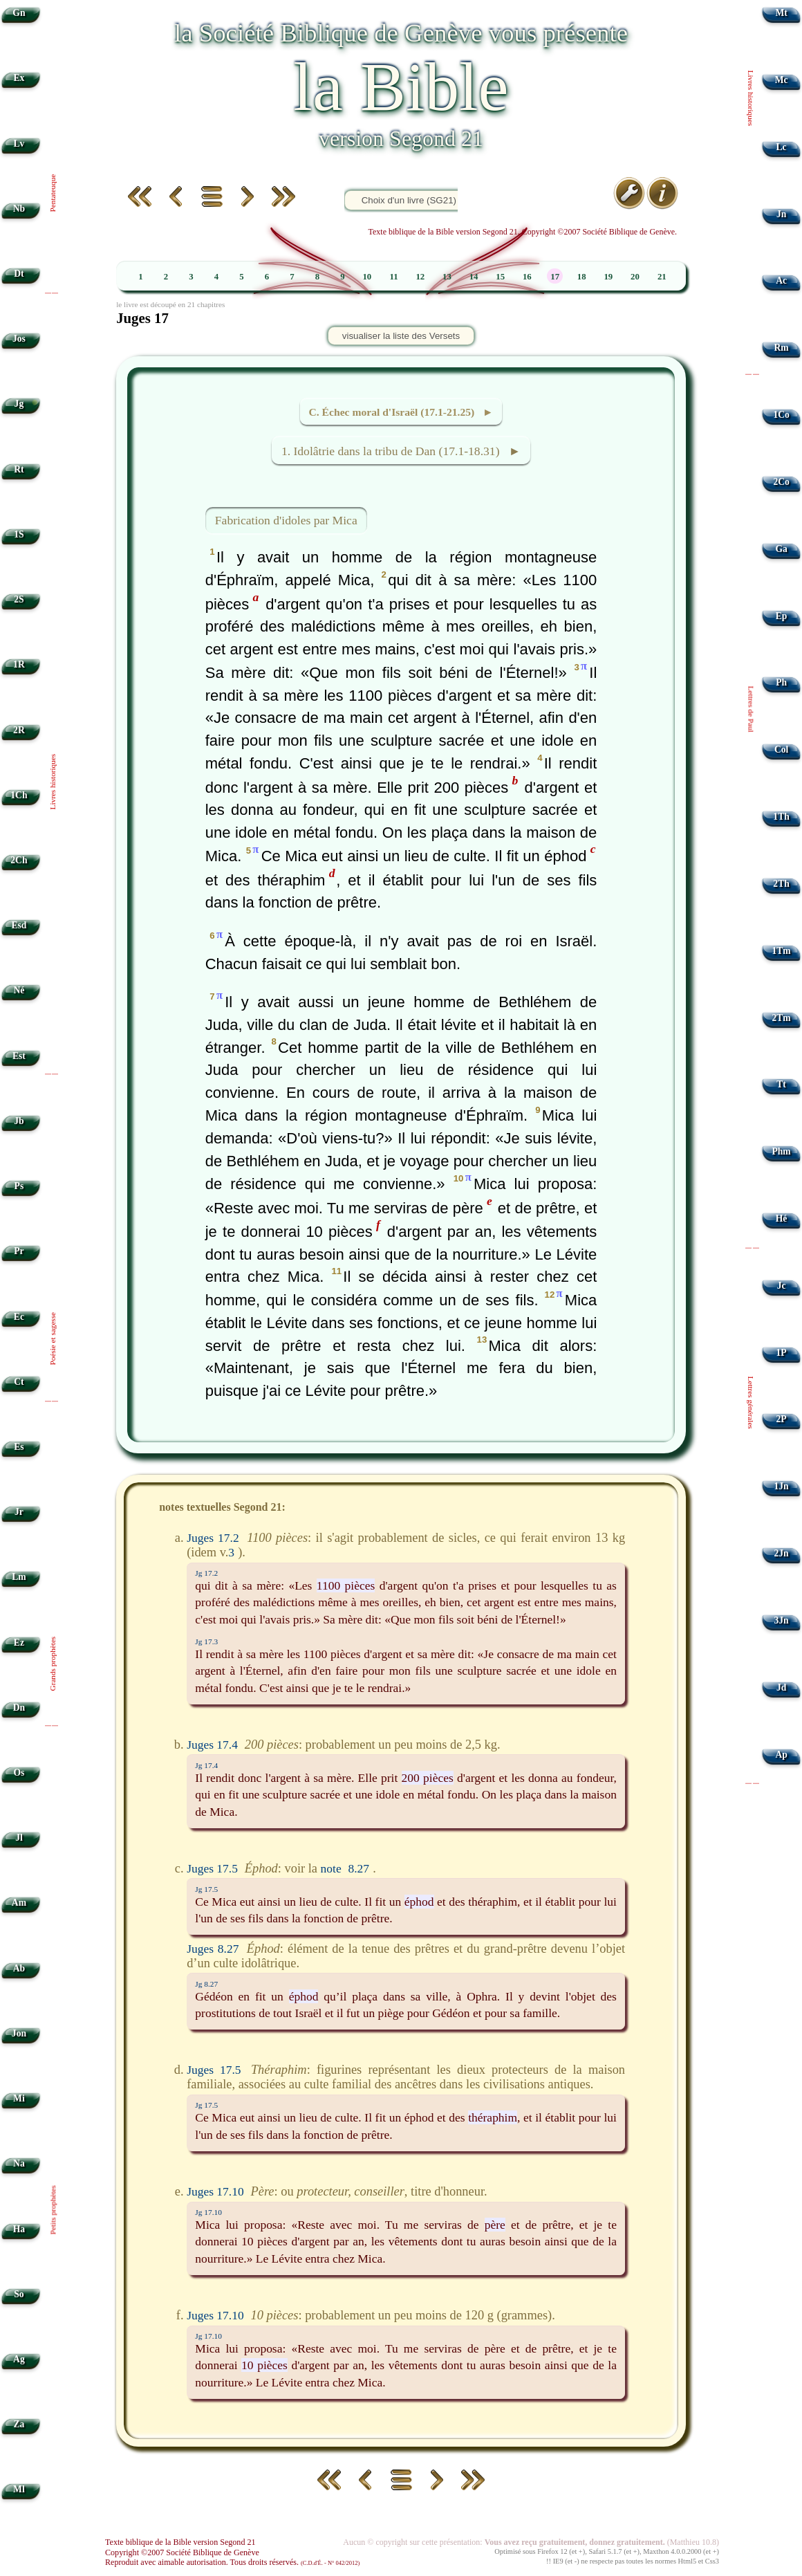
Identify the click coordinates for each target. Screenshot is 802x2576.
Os (18, 1772)
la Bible (400, 87)
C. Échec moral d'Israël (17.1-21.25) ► (401, 412)
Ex (18, 78)
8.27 (359, 1868)
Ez (19, 1642)
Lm (19, 1577)
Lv (18, 143)
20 (635, 277)
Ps (19, 1186)
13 (446, 277)
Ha (19, 2229)
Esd (18, 925)
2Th (781, 883)
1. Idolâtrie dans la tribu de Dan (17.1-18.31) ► (401, 451)
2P (781, 1419)
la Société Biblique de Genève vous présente (401, 33)
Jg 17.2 (206, 1573)
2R (19, 730)
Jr (19, 1512)
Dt (19, 273)
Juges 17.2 (213, 1538)
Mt (781, 13)
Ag (19, 2359)
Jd (781, 1687)
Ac (781, 280)
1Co (781, 415)
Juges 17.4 (212, 1744)
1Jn (781, 1486)
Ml (19, 2489)
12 (420, 277)
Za (18, 2424)
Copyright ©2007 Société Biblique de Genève (182, 2552)
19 (608, 277)
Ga (781, 549)
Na (19, 2163)
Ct (19, 1382)
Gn (18, 13)
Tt (781, 1084)
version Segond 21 (401, 138)
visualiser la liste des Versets (401, 336)
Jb (19, 1121)
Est (19, 1056)
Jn (781, 214)
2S (19, 599)
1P (781, 1352)
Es (19, 1447)
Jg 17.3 (206, 1641)
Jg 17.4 (206, 1765)
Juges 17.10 (215, 2191)
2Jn (781, 1553)
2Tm (781, 1018)
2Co (781, 482)
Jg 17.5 (206, 1889)
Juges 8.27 (213, 1949)
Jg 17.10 (208, 2212)
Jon (19, 2033)
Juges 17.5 (212, 1868)
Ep (781, 616)
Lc (781, 147)
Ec (19, 1317)
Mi (19, 2098)
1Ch (18, 795)
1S (19, 534)
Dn (19, 1707)
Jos (19, 338)
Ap (781, 1754)
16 (527, 277)
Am (19, 1902)
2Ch (18, 860)
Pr (19, 1251)
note (331, 1868)
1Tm (781, 951)
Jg (19, 403)
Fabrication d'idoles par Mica (286, 520)
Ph (781, 682)
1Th (781, 816)
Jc (781, 1285)
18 (581, 277)
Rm (781, 347)
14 (473, 277)
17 (554, 277)
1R (19, 664)
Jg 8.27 (206, 1984)
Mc (781, 80)
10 (366, 277)
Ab (19, 1968)
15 (500, 277)
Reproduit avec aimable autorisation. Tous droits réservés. (232, 2562)
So (19, 2294)
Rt (19, 469)
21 (662, 277)
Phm (781, 1151)
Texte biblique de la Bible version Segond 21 (180, 2542)
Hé (781, 1218)
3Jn (781, 1620)
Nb (19, 208)
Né (18, 990)
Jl (19, 1837)
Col (781, 749)
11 (393, 277)
